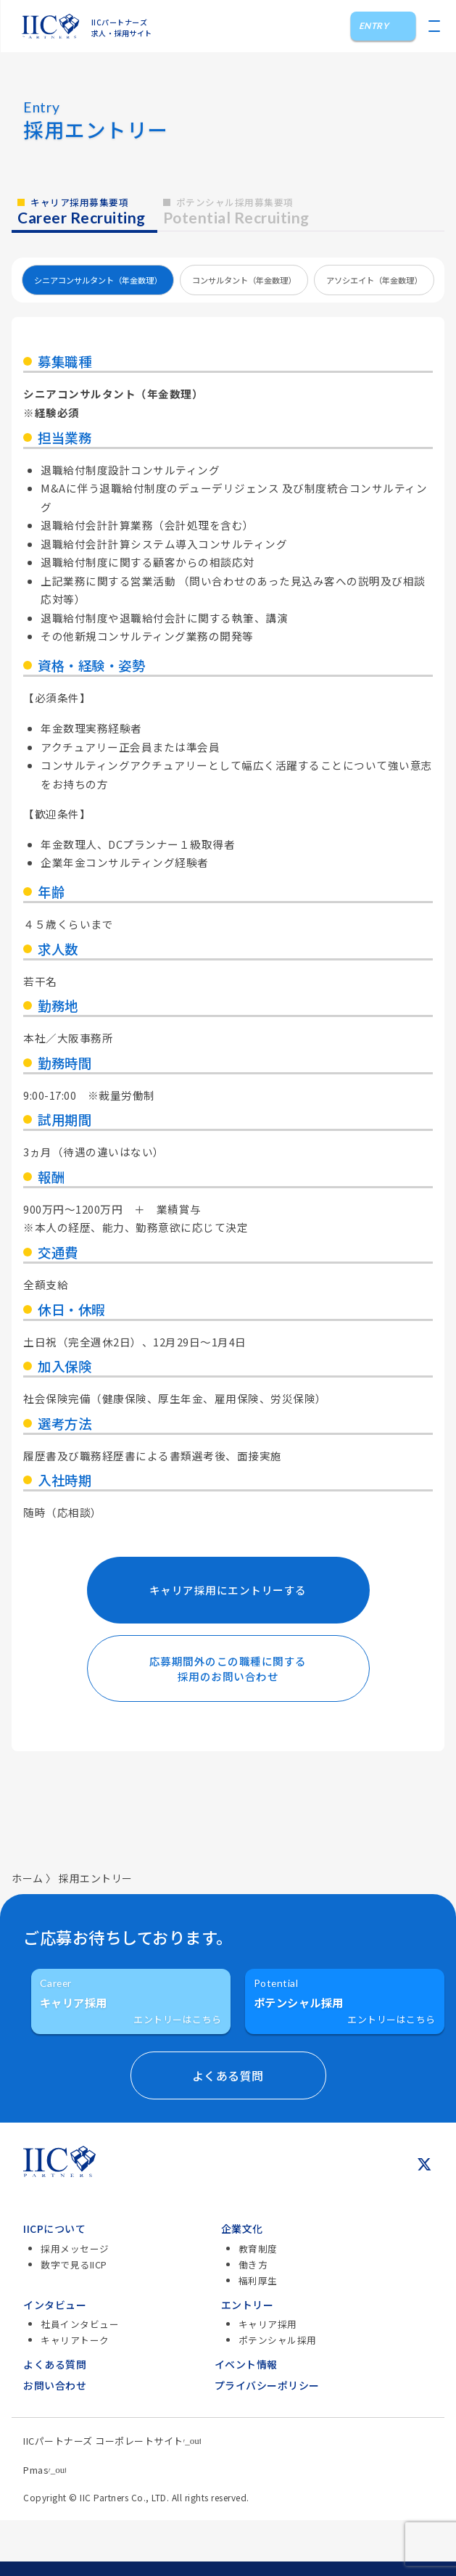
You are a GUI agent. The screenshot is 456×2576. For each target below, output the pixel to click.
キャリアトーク (75, 2340)
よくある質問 (54, 2364)
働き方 (253, 2264)
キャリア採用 (268, 2324)
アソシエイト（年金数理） (374, 280)
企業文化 (242, 2228)
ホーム (27, 1878)
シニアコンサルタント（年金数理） (98, 280)
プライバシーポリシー (267, 2385)
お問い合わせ (54, 2385)
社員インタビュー (80, 2324)
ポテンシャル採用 (278, 2340)
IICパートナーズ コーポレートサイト (112, 2441)
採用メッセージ (75, 2248)
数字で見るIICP (74, 2264)
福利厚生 (258, 2280)
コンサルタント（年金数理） (244, 280)
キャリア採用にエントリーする (228, 1589)
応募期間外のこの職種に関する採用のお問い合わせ (228, 1668)
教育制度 (258, 2248)
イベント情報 (246, 2364)
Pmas (44, 2470)
